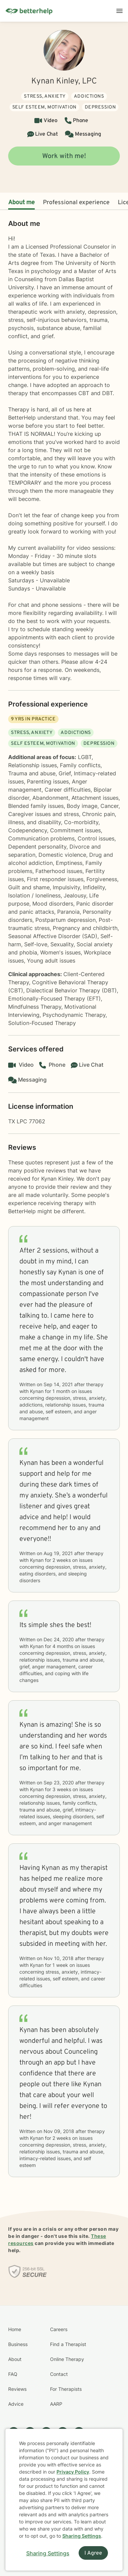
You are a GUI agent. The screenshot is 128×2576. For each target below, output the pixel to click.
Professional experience (76, 203)
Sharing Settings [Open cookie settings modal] (47, 2553)
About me (21, 203)
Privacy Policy (73, 2472)
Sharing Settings (81, 2536)
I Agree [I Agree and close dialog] (93, 2553)
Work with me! (64, 156)
